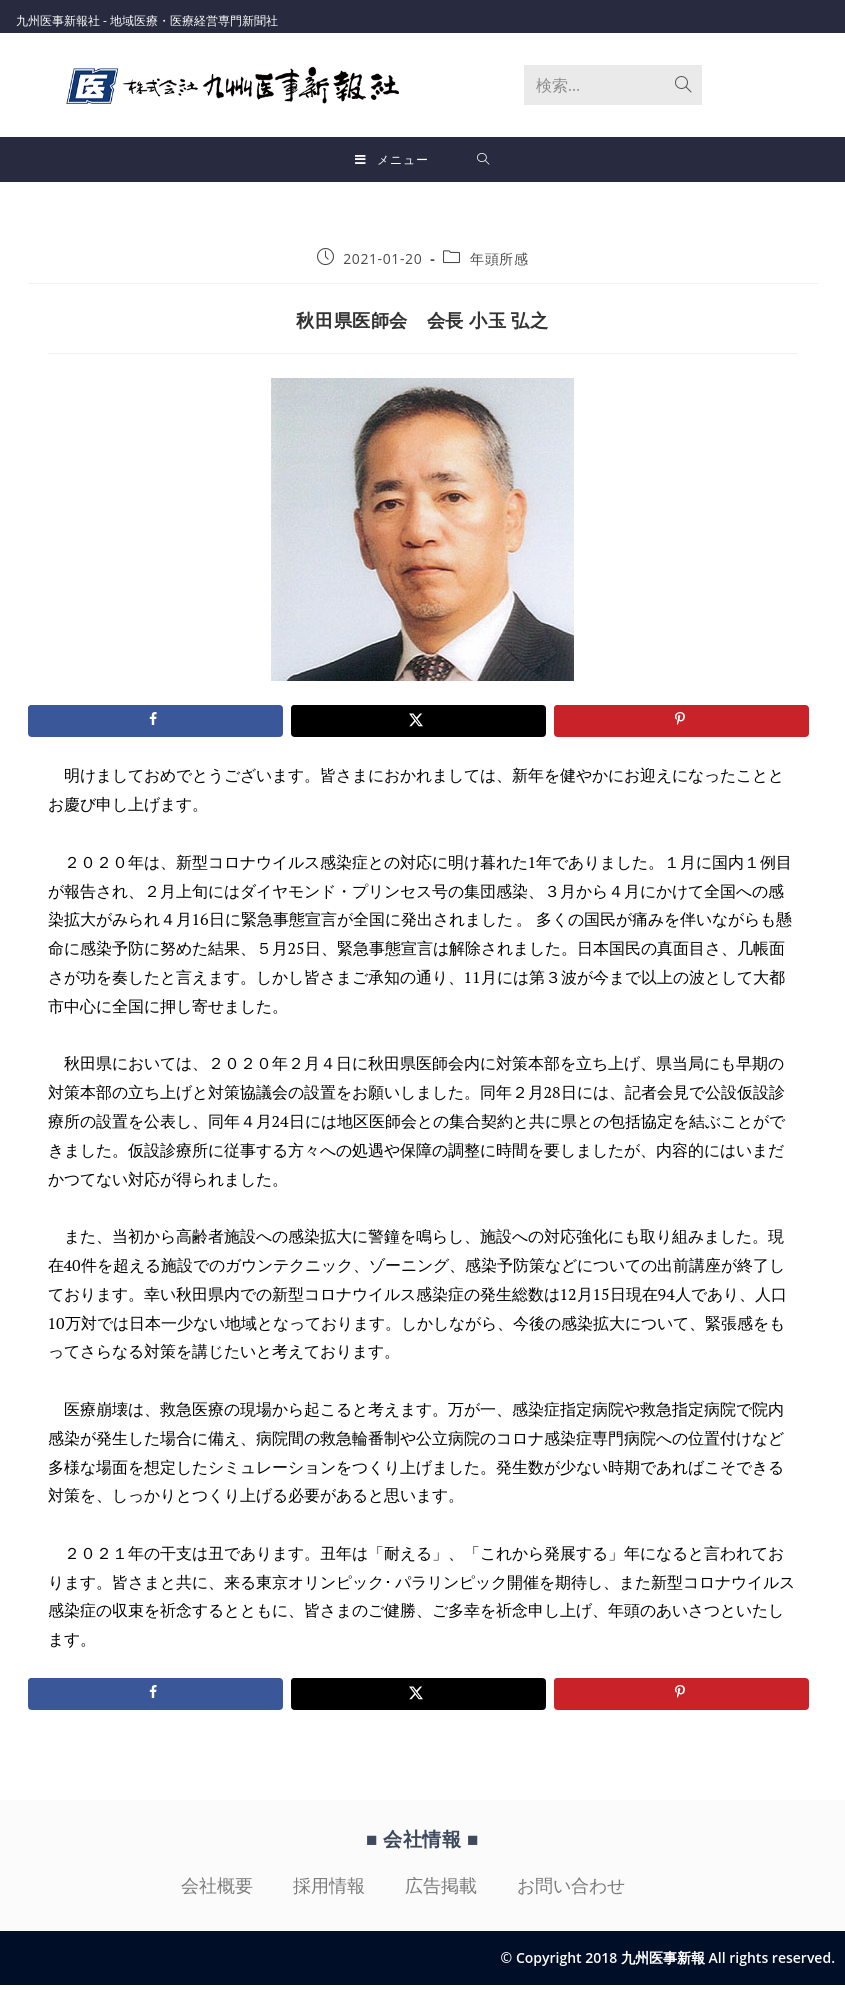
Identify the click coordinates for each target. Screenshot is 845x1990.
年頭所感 (499, 263)
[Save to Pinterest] (681, 726)
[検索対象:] (483, 160)
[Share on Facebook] (155, 726)
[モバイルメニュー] (392, 160)
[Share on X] (418, 726)
